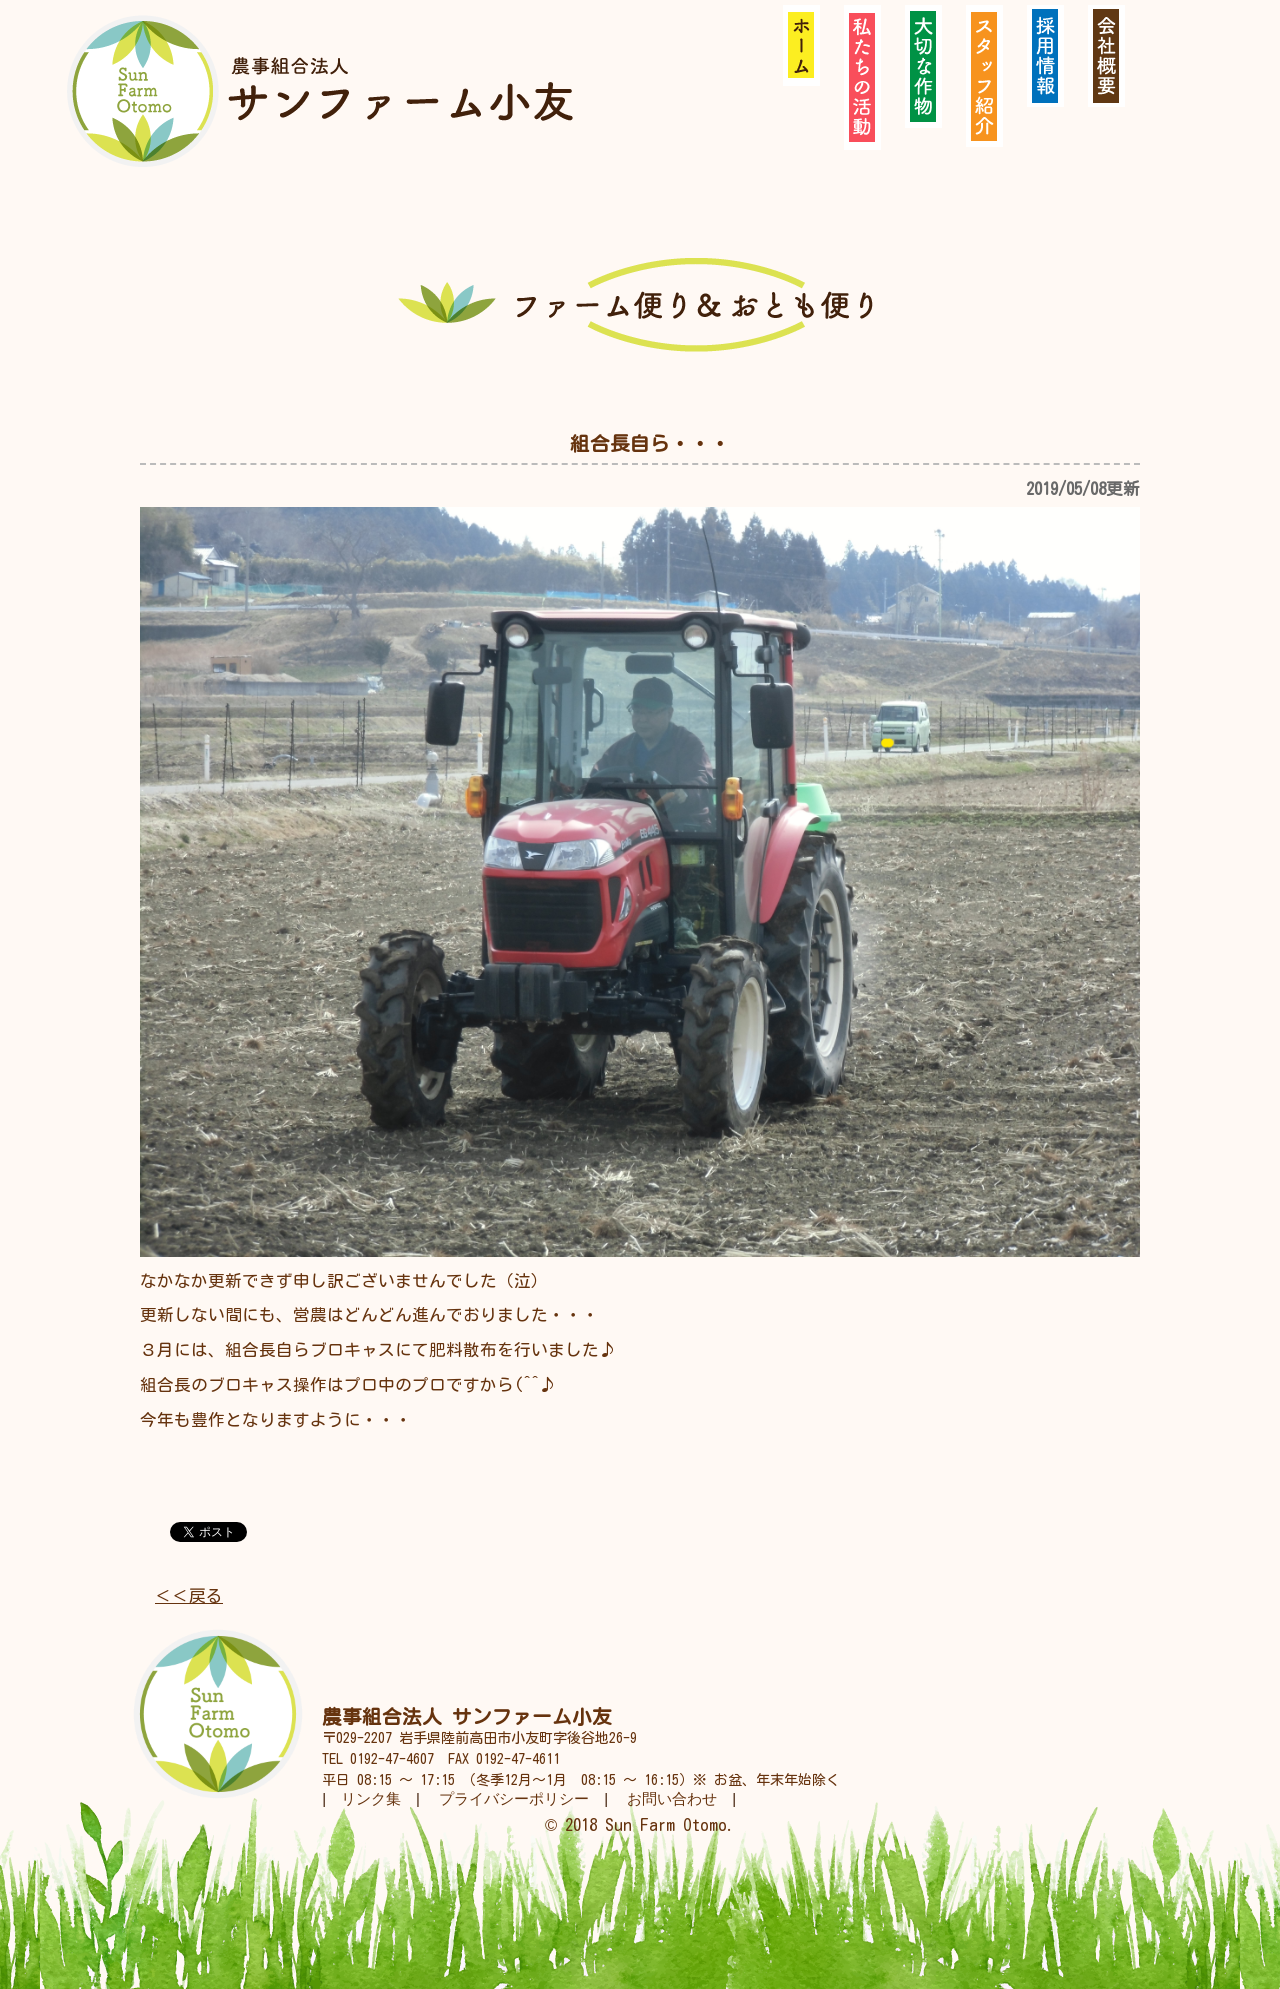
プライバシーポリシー (514, 1798)
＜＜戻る (189, 1595)
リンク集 (371, 1798)
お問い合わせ (672, 1798)
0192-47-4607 (392, 1759)
